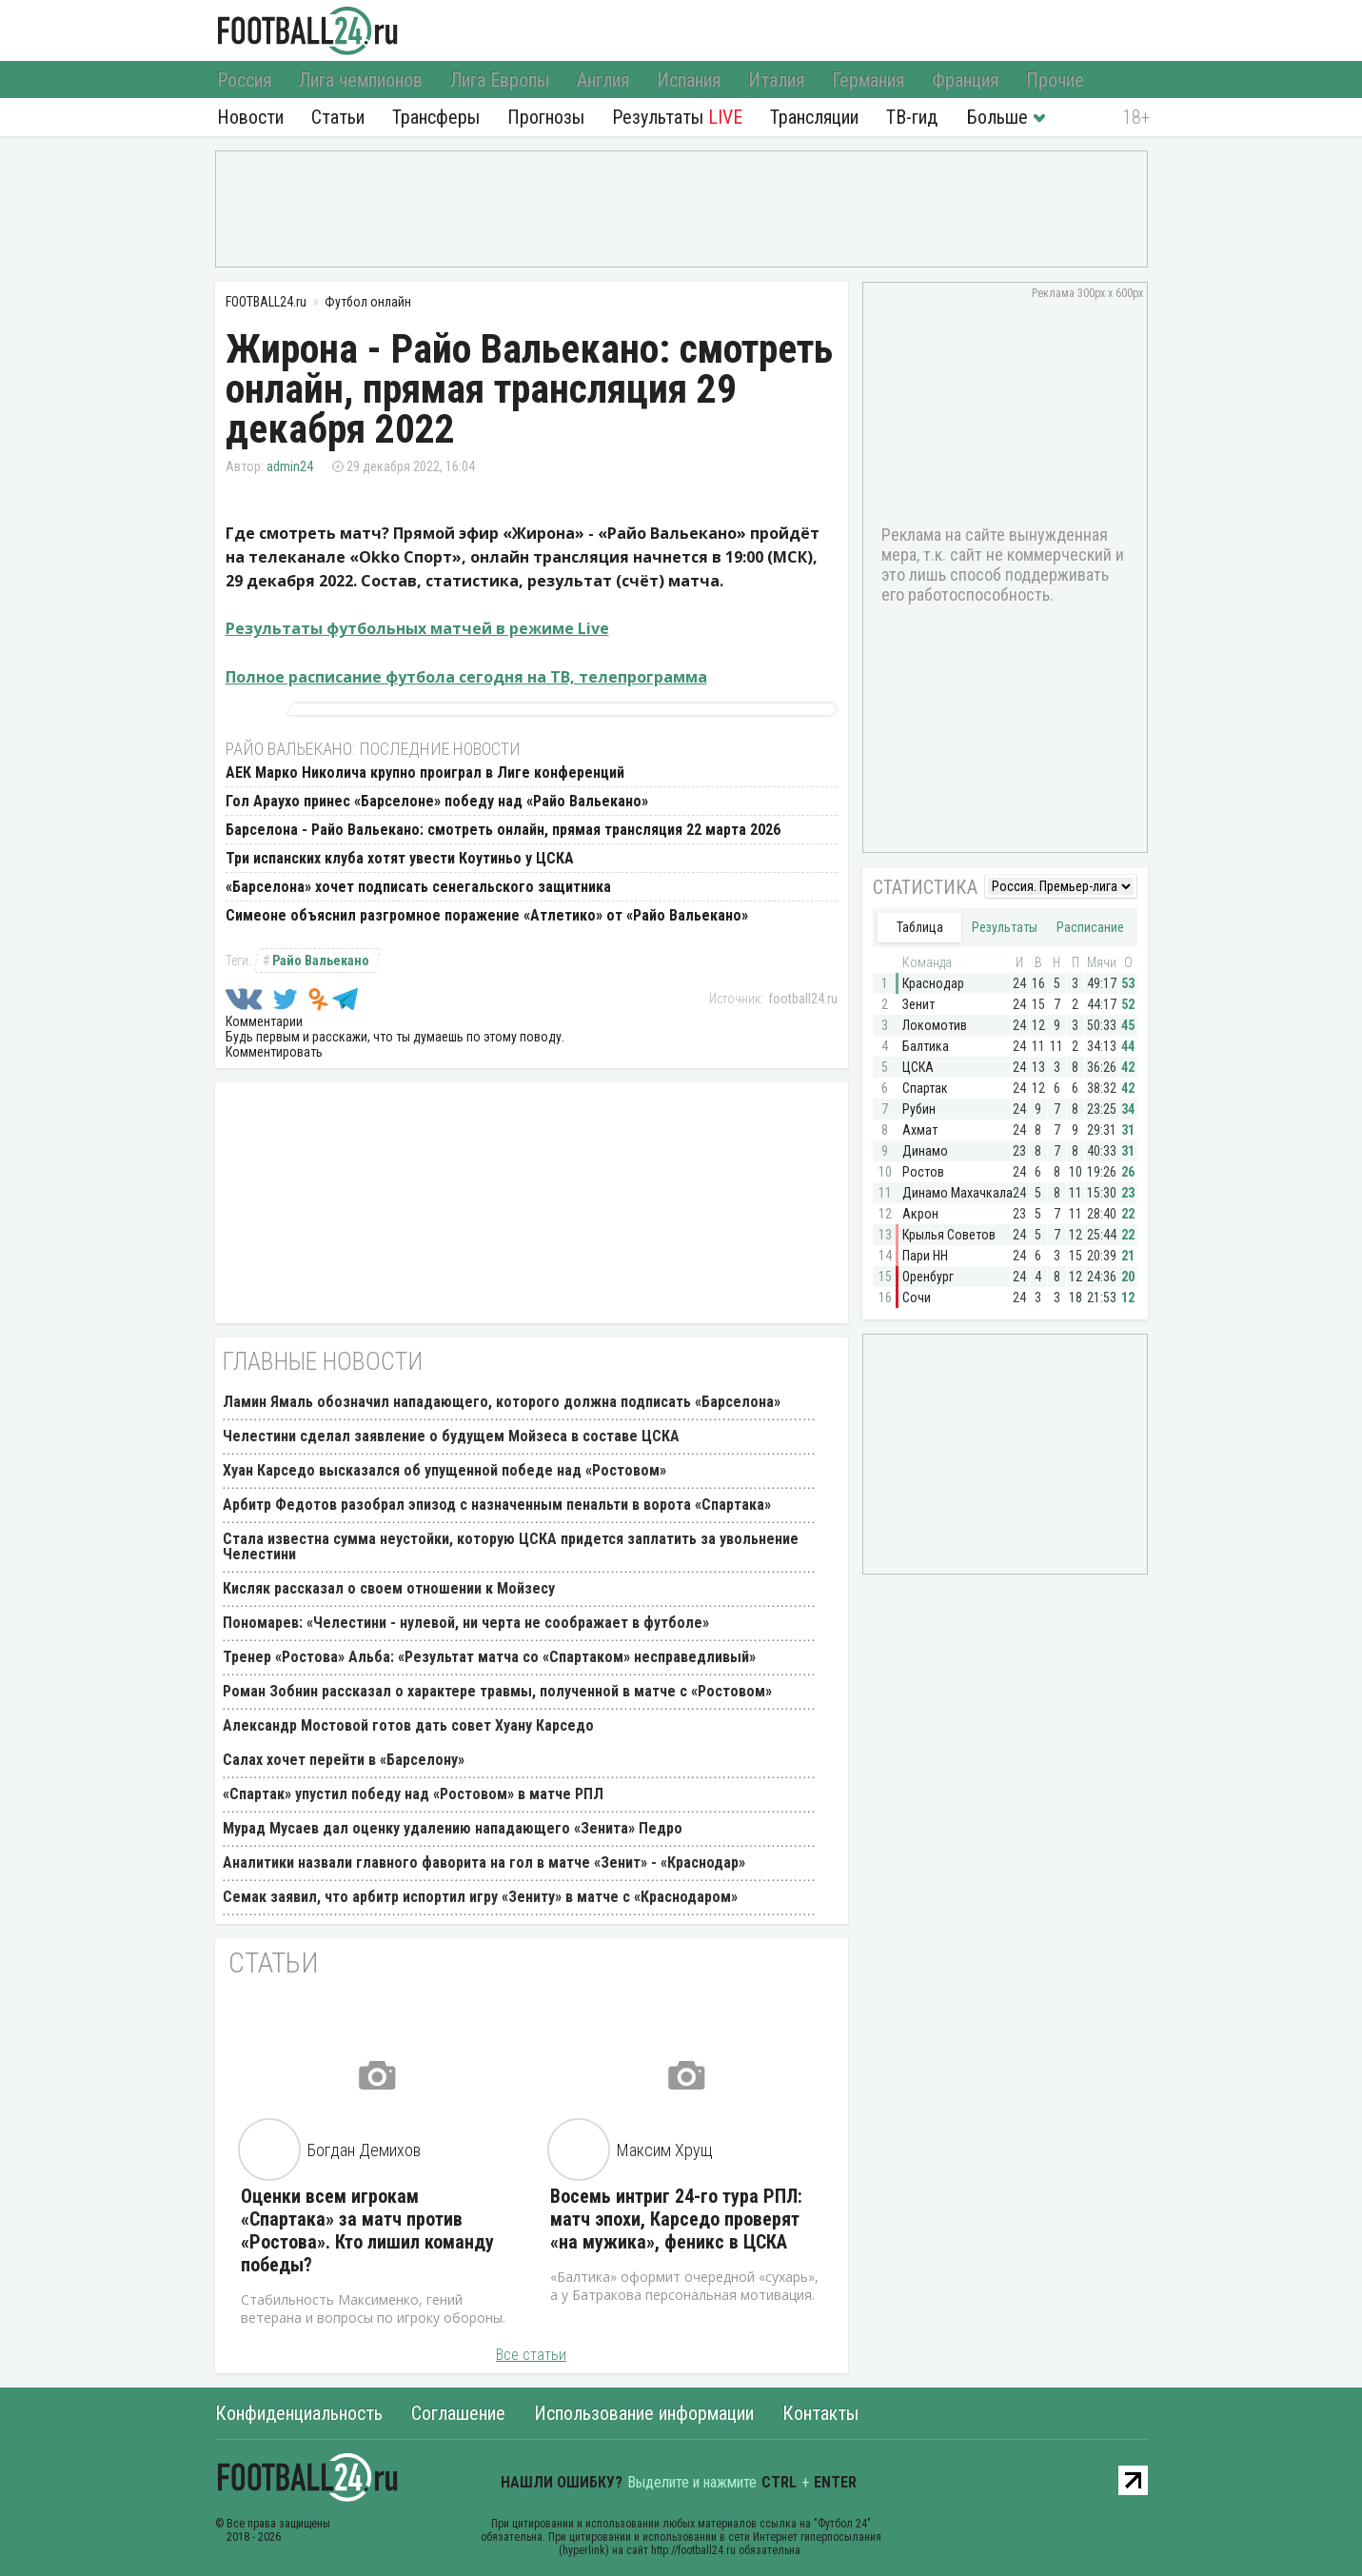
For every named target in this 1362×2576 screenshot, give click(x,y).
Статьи (338, 117)
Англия (603, 80)
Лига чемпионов (361, 80)
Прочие (1055, 80)
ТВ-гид (912, 117)
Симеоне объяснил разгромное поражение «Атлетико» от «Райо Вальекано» (487, 915)
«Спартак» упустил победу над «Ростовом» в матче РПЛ (413, 1794)
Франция (965, 80)
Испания (688, 80)
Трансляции (814, 117)
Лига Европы (499, 80)
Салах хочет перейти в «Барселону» (343, 1760)
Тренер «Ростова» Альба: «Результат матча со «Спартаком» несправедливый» (489, 1657)
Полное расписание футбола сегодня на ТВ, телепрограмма (466, 676)
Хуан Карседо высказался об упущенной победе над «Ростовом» (444, 1470)
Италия (776, 80)
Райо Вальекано (320, 960)
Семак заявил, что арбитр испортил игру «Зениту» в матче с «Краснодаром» (480, 1897)
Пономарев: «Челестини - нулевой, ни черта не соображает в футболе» (466, 1623)
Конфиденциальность (299, 2413)
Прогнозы (545, 117)
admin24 (289, 466)
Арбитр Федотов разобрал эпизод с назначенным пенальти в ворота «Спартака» (497, 1505)
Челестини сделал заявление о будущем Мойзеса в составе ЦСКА (451, 1436)
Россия (244, 80)
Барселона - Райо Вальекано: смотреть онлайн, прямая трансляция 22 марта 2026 (503, 830)
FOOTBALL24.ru (308, 30)
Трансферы (436, 117)
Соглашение (458, 2413)
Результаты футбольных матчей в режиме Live (417, 628)
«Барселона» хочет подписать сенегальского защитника (418, 887)
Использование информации (644, 2413)
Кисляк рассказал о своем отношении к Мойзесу (389, 1588)
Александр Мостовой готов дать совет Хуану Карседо (408, 1725)
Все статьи (531, 2355)
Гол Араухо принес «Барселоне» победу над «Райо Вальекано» (437, 801)
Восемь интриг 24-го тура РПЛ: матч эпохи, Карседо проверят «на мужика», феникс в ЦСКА (676, 2219)
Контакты (820, 2413)
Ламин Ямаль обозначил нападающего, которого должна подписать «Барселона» (501, 1402)
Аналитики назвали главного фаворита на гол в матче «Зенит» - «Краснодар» (484, 1862)
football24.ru (803, 998)
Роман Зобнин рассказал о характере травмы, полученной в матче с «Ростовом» (497, 1691)
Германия (868, 80)
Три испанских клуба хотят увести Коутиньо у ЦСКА (400, 858)
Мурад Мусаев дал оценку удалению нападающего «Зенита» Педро (452, 1828)
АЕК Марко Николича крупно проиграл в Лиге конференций (425, 772)
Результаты (677, 117)
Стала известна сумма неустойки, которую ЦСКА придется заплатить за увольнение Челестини (511, 1546)
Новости (250, 117)
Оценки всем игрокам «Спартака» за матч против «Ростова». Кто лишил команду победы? (367, 2230)
